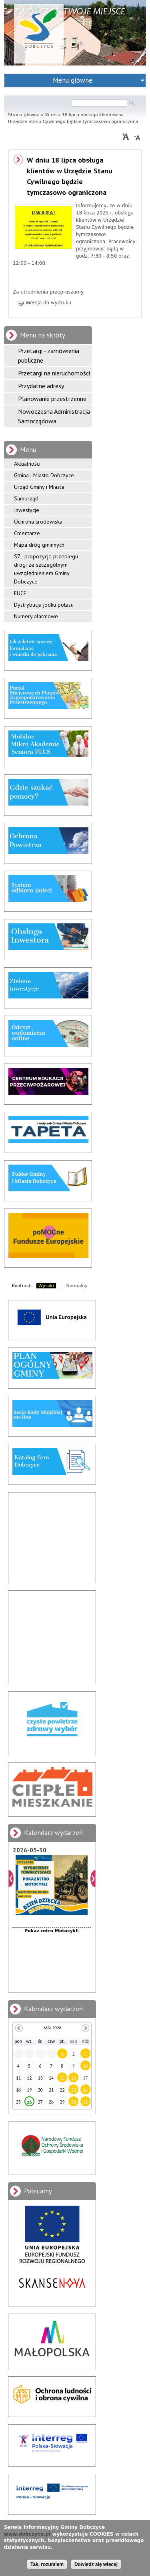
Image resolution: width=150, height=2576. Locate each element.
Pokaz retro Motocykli (51, 1930)
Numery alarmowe (36, 616)
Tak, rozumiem (47, 2564)
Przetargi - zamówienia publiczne (48, 355)
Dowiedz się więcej (96, 2564)
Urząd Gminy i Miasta (39, 486)
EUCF (20, 593)
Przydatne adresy (41, 386)
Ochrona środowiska (38, 521)
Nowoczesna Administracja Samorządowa (54, 416)
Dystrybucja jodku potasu (44, 604)
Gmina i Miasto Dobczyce (44, 475)
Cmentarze (27, 533)
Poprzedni (11, 1878)
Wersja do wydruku (44, 303)
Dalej (93, 1878)
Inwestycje (26, 510)
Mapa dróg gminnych (39, 544)
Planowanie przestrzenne (52, 399)
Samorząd (26, 498)
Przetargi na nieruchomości (54, 373)
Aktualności (27, 463)
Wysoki (46, 1285)
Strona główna (24, 114)
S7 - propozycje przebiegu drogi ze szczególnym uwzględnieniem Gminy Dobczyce (46, 569)
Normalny (77, 1285)
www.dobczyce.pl (27, 2534)
